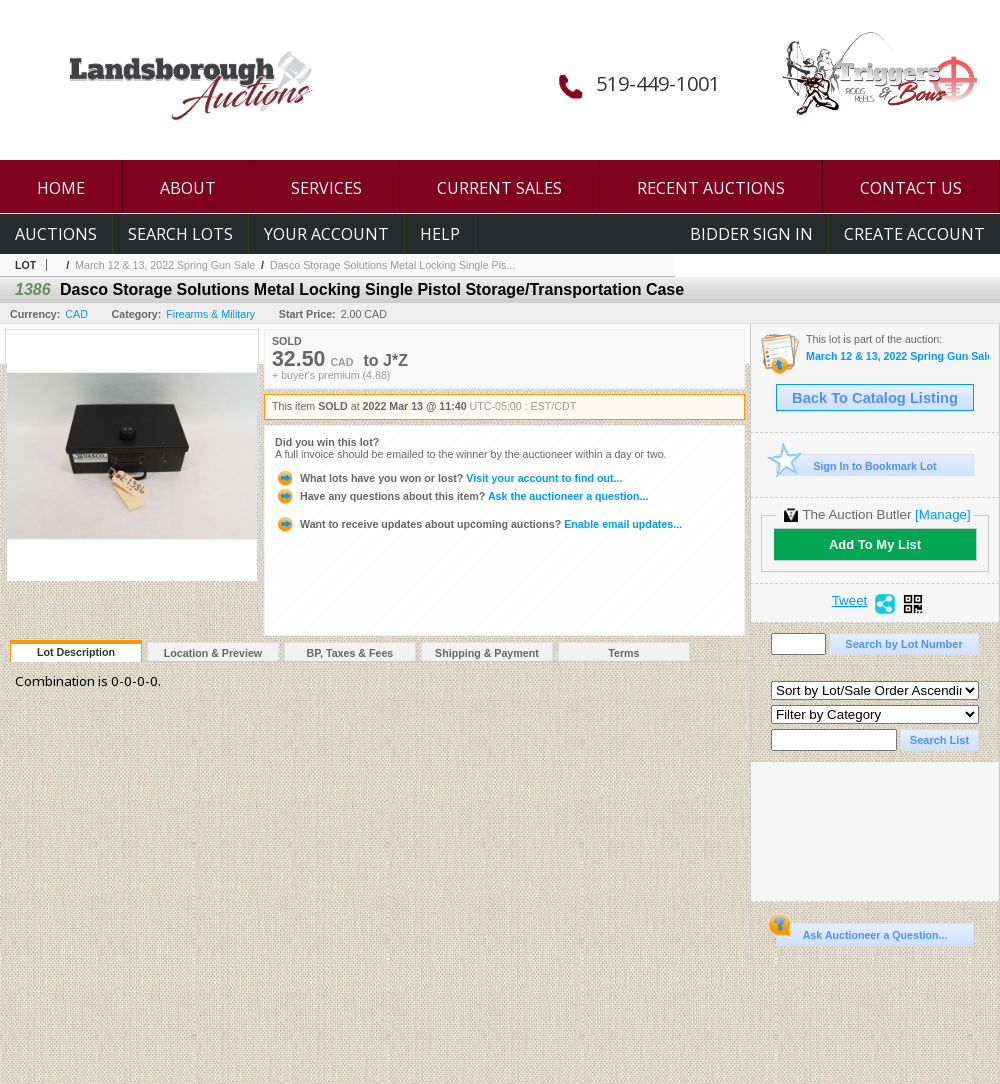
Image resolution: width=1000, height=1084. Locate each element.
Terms (623, 653)
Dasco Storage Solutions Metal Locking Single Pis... (392, 265)
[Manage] (942, 514)
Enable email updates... (478, 524)
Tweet (850, 601)
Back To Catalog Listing (875, 398)
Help (440, 234)
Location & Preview (213, 653)
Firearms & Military (210, 314)
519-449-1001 (658, 83)
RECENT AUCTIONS (711, 188)
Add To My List (875, 544)
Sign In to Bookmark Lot (856, 465)
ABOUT (188, 188)
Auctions (56, 234)
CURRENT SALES (499, 188)
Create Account (914, 234)
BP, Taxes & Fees (350, 653)
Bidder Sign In (751, 234)
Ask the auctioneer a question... (461, 496)
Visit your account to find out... (448, 478)
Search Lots (180, 234)
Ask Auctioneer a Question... (861, 932)
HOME (61, 188)
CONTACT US (911, 188)
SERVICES (326, 188)
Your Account (326, 234)
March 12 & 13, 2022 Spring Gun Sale (165, 265)
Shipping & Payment (487, 653)
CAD (76, 314)
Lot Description (76, 652)
